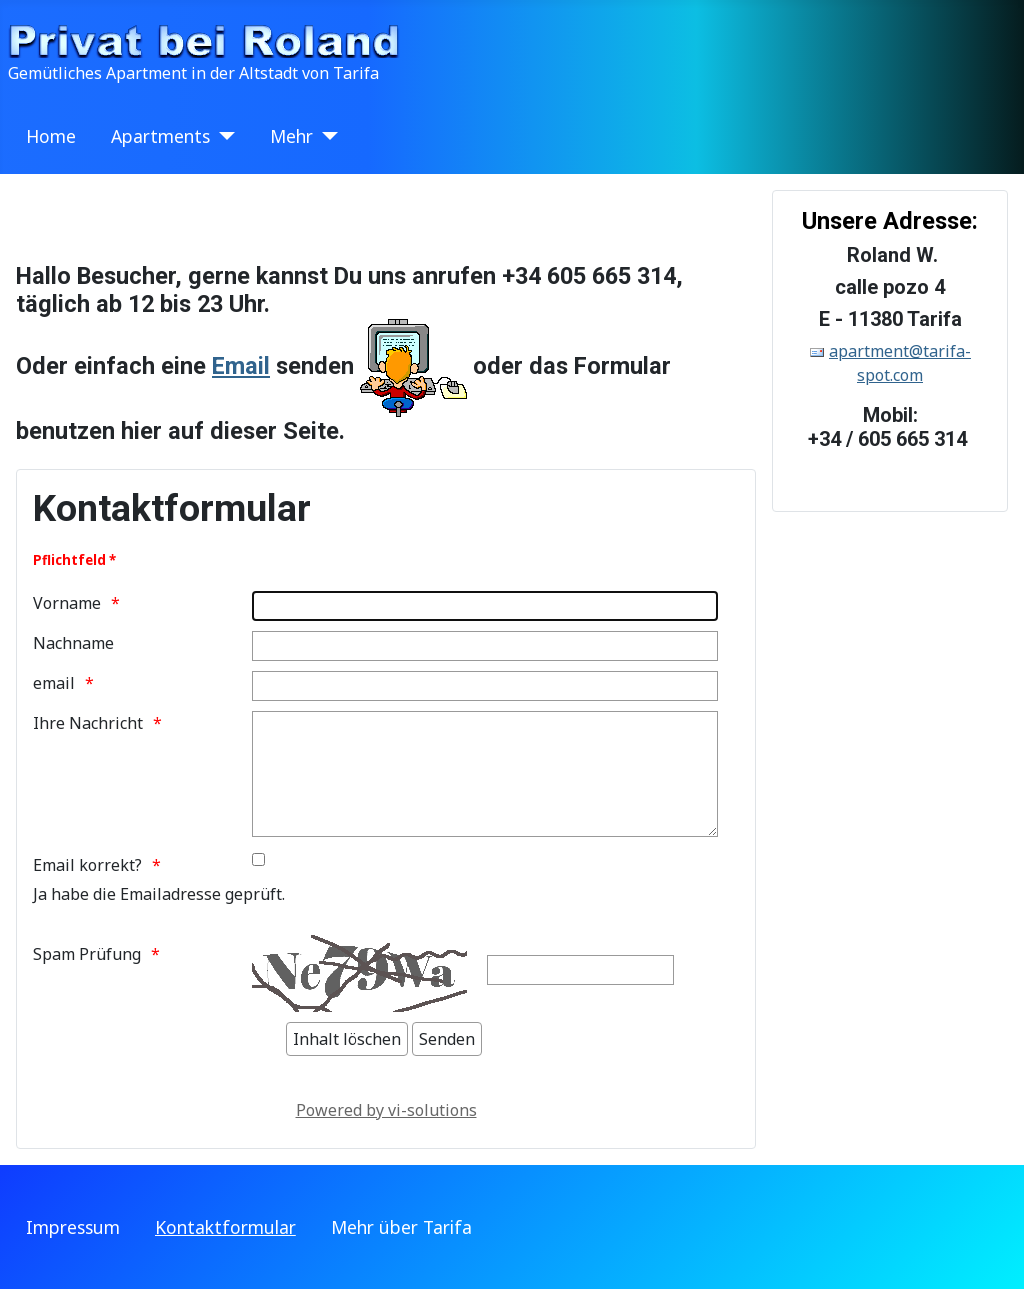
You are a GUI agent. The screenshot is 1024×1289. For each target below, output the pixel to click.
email (54, 683)
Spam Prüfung (87, 954)
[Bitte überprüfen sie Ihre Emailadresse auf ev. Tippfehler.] (258, 859)
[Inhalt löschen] (347, 1039)
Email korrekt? (87, 865)
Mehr (291, 136)
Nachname (73, 643)
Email (241, 366)
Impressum (73, 1227)
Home (51, 136)
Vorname (67, 603)
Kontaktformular (225, 1227)
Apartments (160, 136)
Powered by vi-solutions (386, 1110)
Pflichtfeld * (74, 560)
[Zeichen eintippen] (580, 970)
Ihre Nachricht (88, 723)
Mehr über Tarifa (401, 1227)
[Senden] (447, 1039)
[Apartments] (222, 136)
